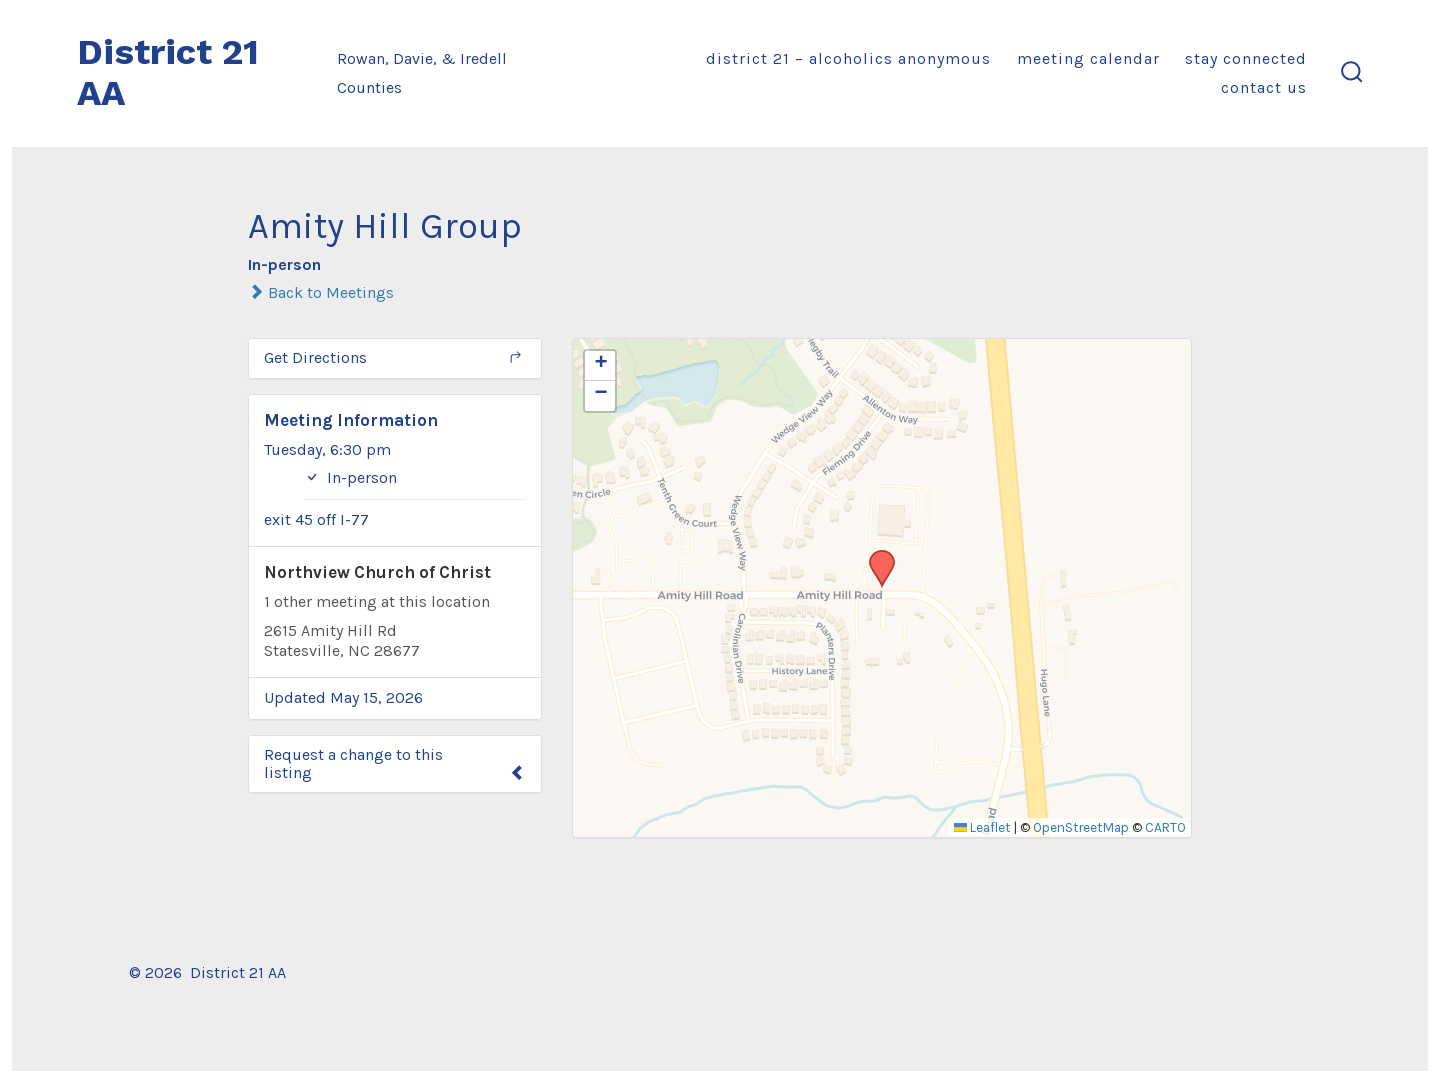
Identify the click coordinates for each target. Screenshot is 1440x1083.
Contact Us (1264, 87)
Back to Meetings (321, 292)
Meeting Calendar (1088, 58)
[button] (875, 556)
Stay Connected (1246, 58)
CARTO (1165, 827)
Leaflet (983, 827)
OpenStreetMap (1081, 827)
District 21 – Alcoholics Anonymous (848, 58)
